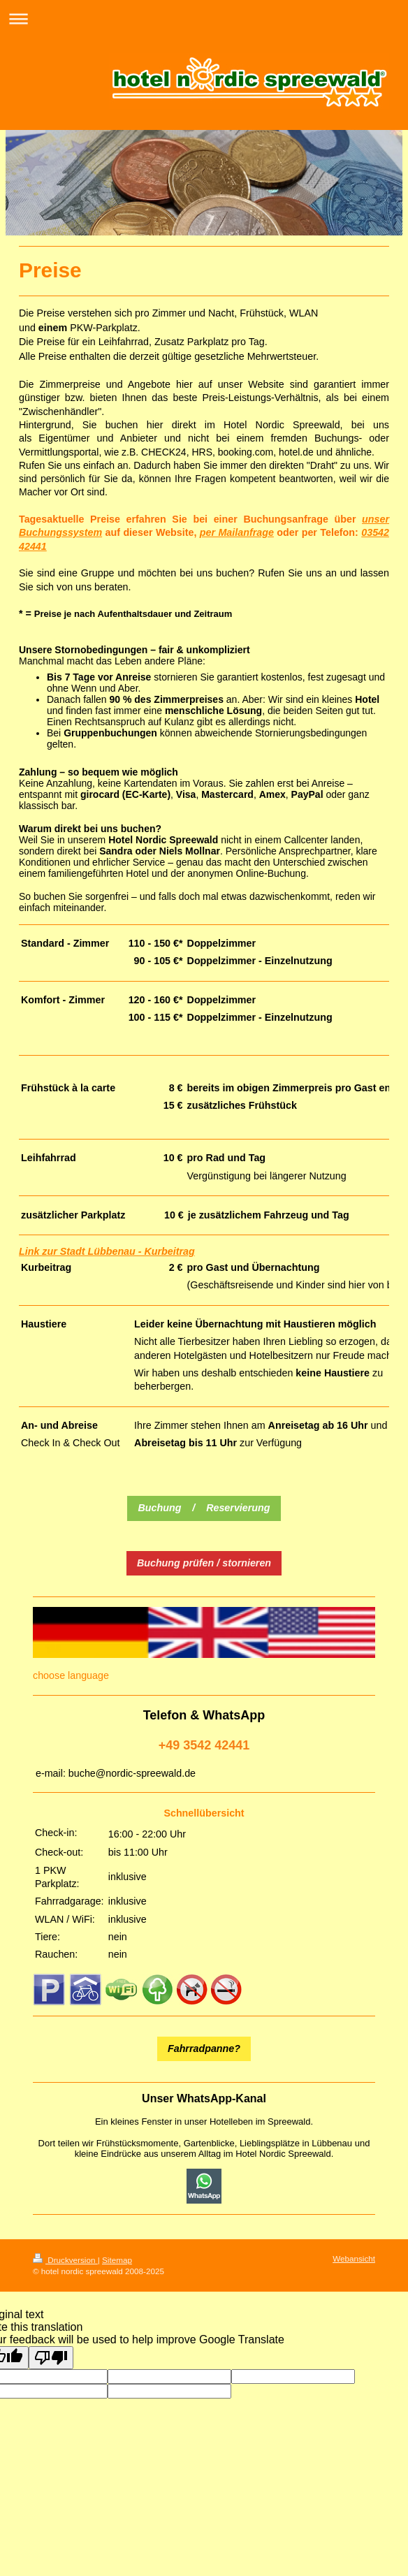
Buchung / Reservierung (204, 1507)
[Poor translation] (51, 2357)
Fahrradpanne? (204, 2048)
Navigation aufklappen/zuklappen (204, 18)
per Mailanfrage (237, 532)
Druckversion (65, 2259)
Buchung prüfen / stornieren (204, 1563)
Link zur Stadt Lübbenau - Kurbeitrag (107, 1251)
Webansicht (354, 2258)
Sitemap (117, 2259)
